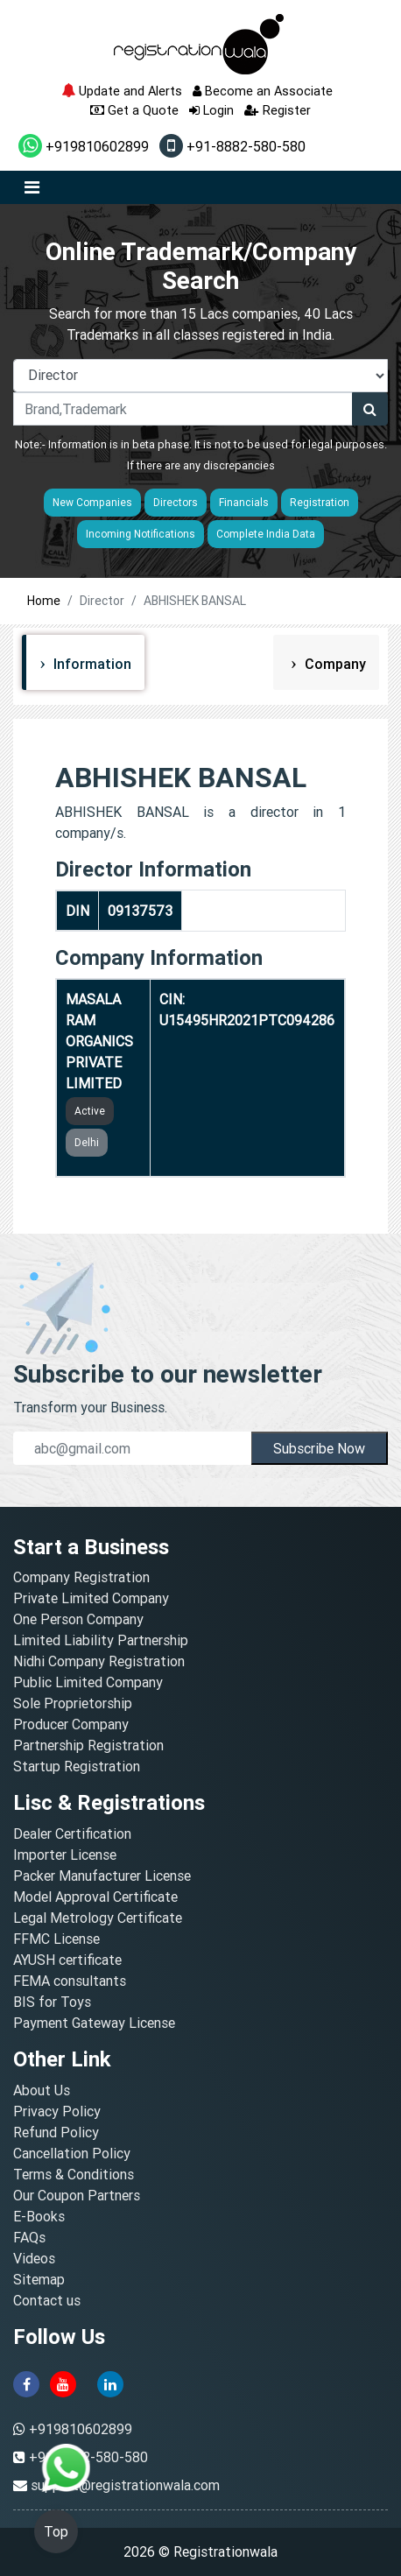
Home (43, 601)
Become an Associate (263, 90)
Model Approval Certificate (95, 1896)
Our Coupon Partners (76, 2195)
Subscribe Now (319, 1448)
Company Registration (81, 1577)
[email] (132, 1448)
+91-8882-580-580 (232, 146)
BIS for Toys (52, 2001)
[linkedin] (110, 2382)
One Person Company (78, 1619)
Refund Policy (56, 2132)
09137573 (140, 910)
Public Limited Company (88, 1682)
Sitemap (39, 2279)
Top (56, 2531)
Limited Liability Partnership (100, 1640)
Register (277, 110)
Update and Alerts (121, 90)
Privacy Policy (57, 2111)
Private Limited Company (91, 1598)
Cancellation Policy (71, 2153)
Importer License (64, 1854)
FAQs (29, 2237)
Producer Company (71, 1724)
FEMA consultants (69, 1980)
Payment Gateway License (94, 2022)
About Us (41, 2090)
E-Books (39, 2216)
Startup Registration (76, 1766)
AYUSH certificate (67, 1959)
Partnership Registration (88, 1745)
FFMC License (56, 1938)
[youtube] (63, 2382)
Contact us (47, 2300)
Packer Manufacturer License (102, 1875)
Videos (34, 2258)
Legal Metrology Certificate (97, 1917)
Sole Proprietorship (72, 1703)
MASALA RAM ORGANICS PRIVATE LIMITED (99, 1041)
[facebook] (26, 2382)
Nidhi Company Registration (99, 1661)
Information (90, 663)
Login (211, 110)
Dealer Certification (72, 1833)
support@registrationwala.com (125, 2485)
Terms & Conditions (73, 2174)
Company (333, 663)
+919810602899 (83, 146)
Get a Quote (134, 110)
